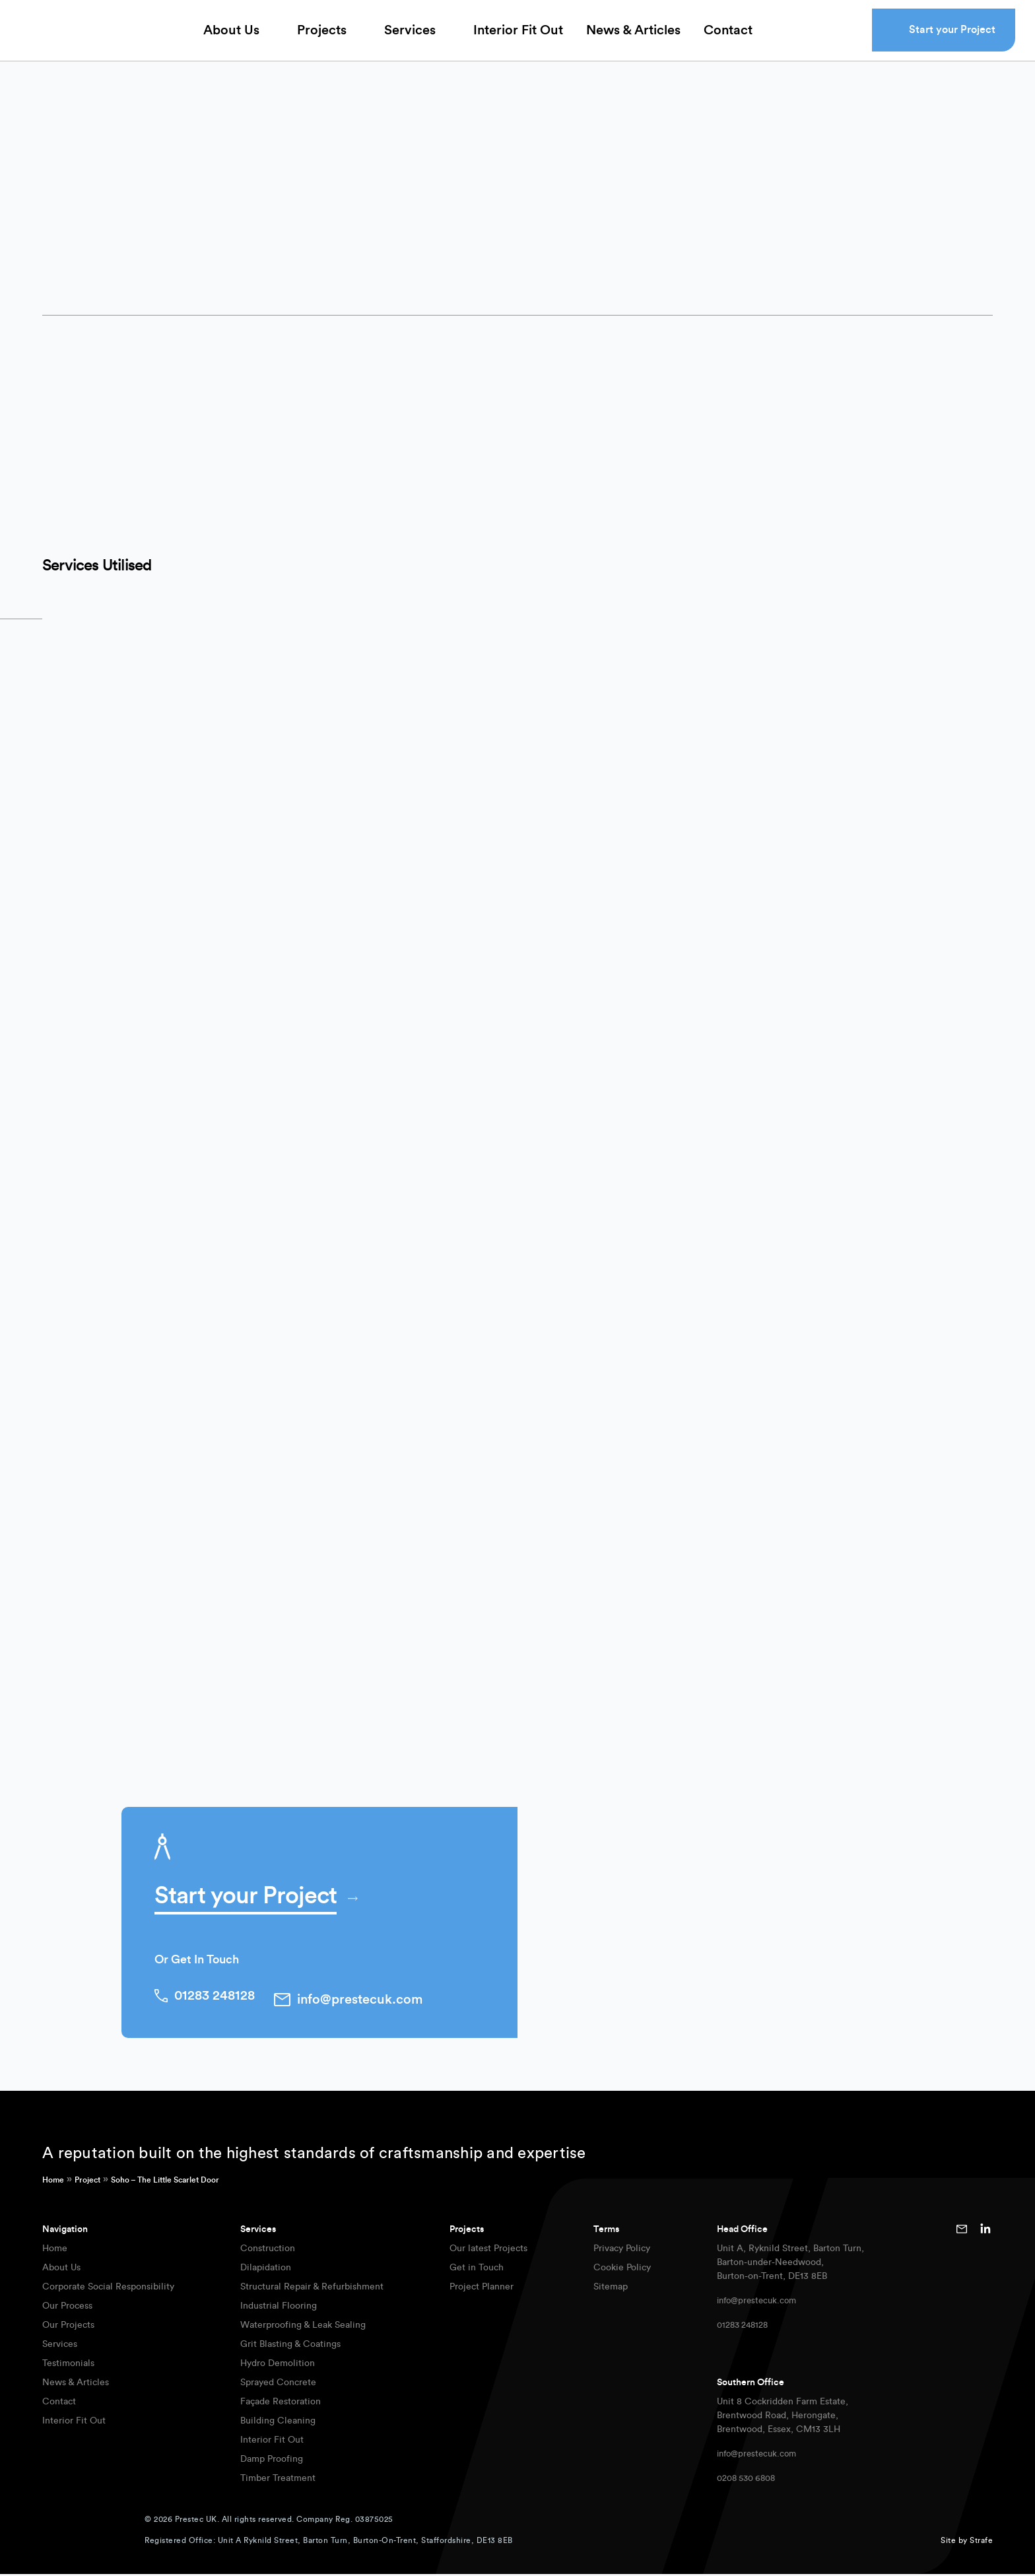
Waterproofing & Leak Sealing (303, 2327)
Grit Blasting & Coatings (290, 2346)
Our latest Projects (488, 2250)
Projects (322, 39)
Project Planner (482, 2288)
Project (87, 2182)
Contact (728, 39)
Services (410, 39)
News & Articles (633, 39)
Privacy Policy (621, 2250)
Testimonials (68, 2365)
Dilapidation (265, 2269)
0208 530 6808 (749, 2480)
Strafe (981, 2542)
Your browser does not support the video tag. (755, 553)
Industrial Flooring (278, 2308)
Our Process (67, 2308)
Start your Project (952, 39)
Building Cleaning (278, 2422)
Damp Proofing (271, 2461)
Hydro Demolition (277, 2365)
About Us (231, 39)
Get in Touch (477, 2269)
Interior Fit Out (518, 39)
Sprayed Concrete (278, 2384)
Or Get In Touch (196, 1968)
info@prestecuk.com (760, 2302)
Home (53, 2182)
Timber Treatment (278, 2480)
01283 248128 (744, 2327)
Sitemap (610, 2288)
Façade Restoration (280, 2403)
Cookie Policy (622, 2269)
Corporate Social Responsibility (108, 2288)
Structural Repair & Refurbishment (312, 2288)
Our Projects (68, 2327)
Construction (267, 2250)
